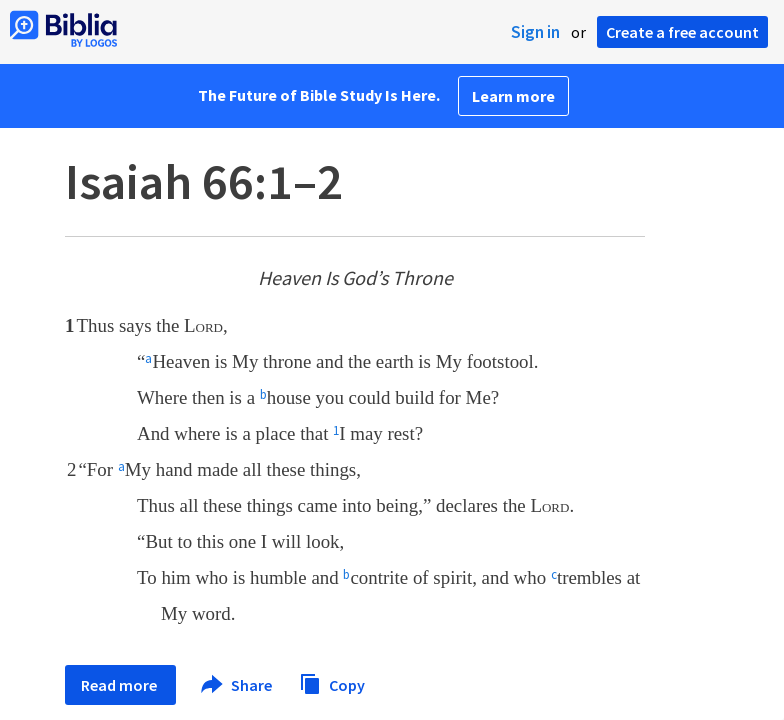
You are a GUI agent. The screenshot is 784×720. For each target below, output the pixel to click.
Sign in (535, 32)
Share (237, 685)
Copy (332, 682)
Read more (120, 685)
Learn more (513, 96)
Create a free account (682, 32)
